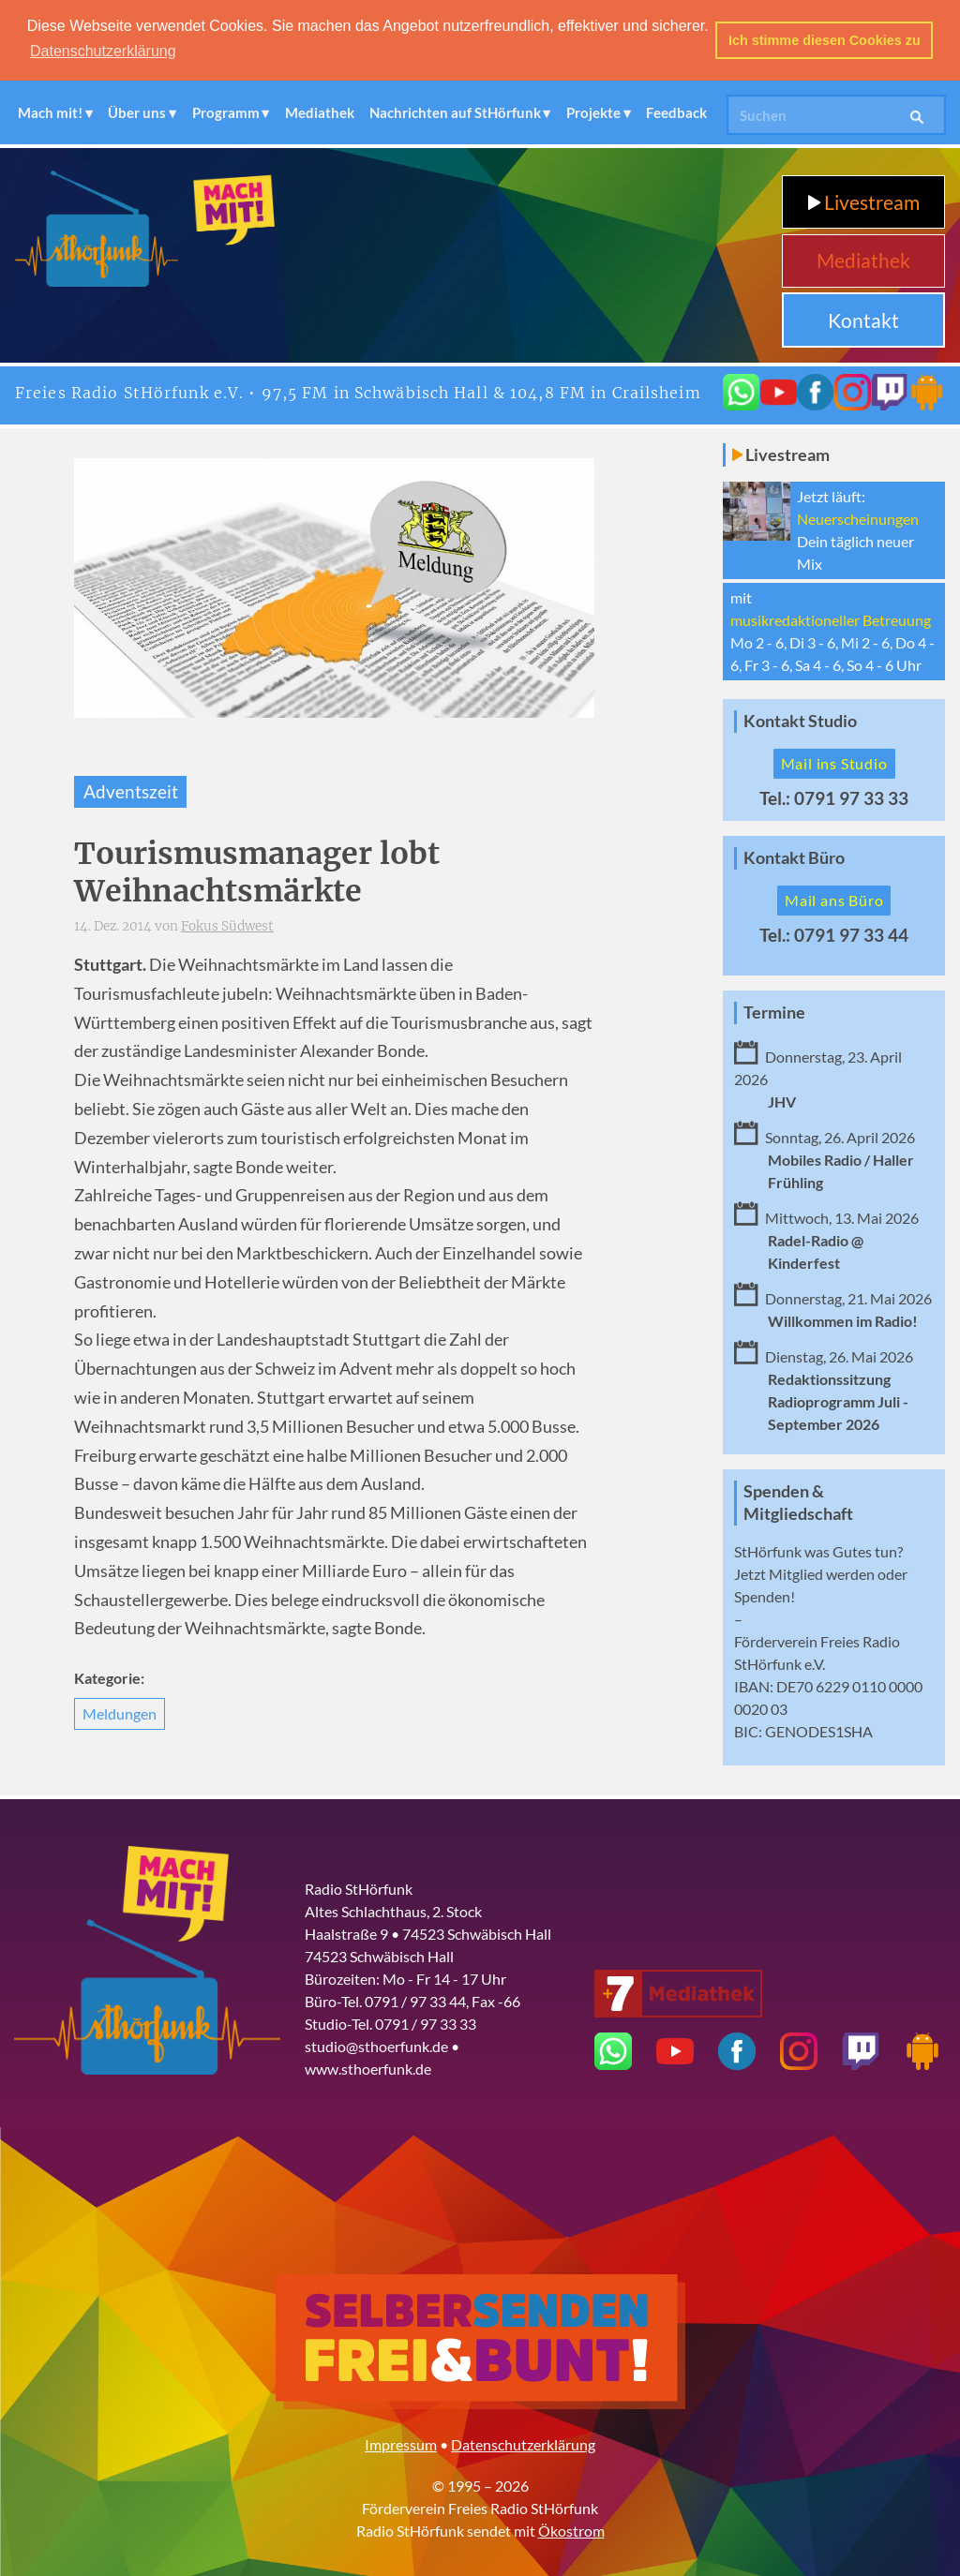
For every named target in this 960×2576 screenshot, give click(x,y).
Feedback (676, 110)
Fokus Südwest (227, 924)
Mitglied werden (822, 1572)
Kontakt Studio (800, 719)
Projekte (593, 110)
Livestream (864, 200)
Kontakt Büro (794, 856)
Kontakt (863, 318)
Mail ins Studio (834, 761)
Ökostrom (571, 2529)
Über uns (137, 110)
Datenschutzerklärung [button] (103, 51)
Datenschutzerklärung (523, 2442)
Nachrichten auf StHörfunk (455, 110)
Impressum (401, 2442)
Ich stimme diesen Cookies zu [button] (824, 40)
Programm (226, 110)
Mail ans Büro (834, 898)
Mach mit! (50, 110)
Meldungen (119, 1711)
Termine (774, 1010)
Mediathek (319, 110)
